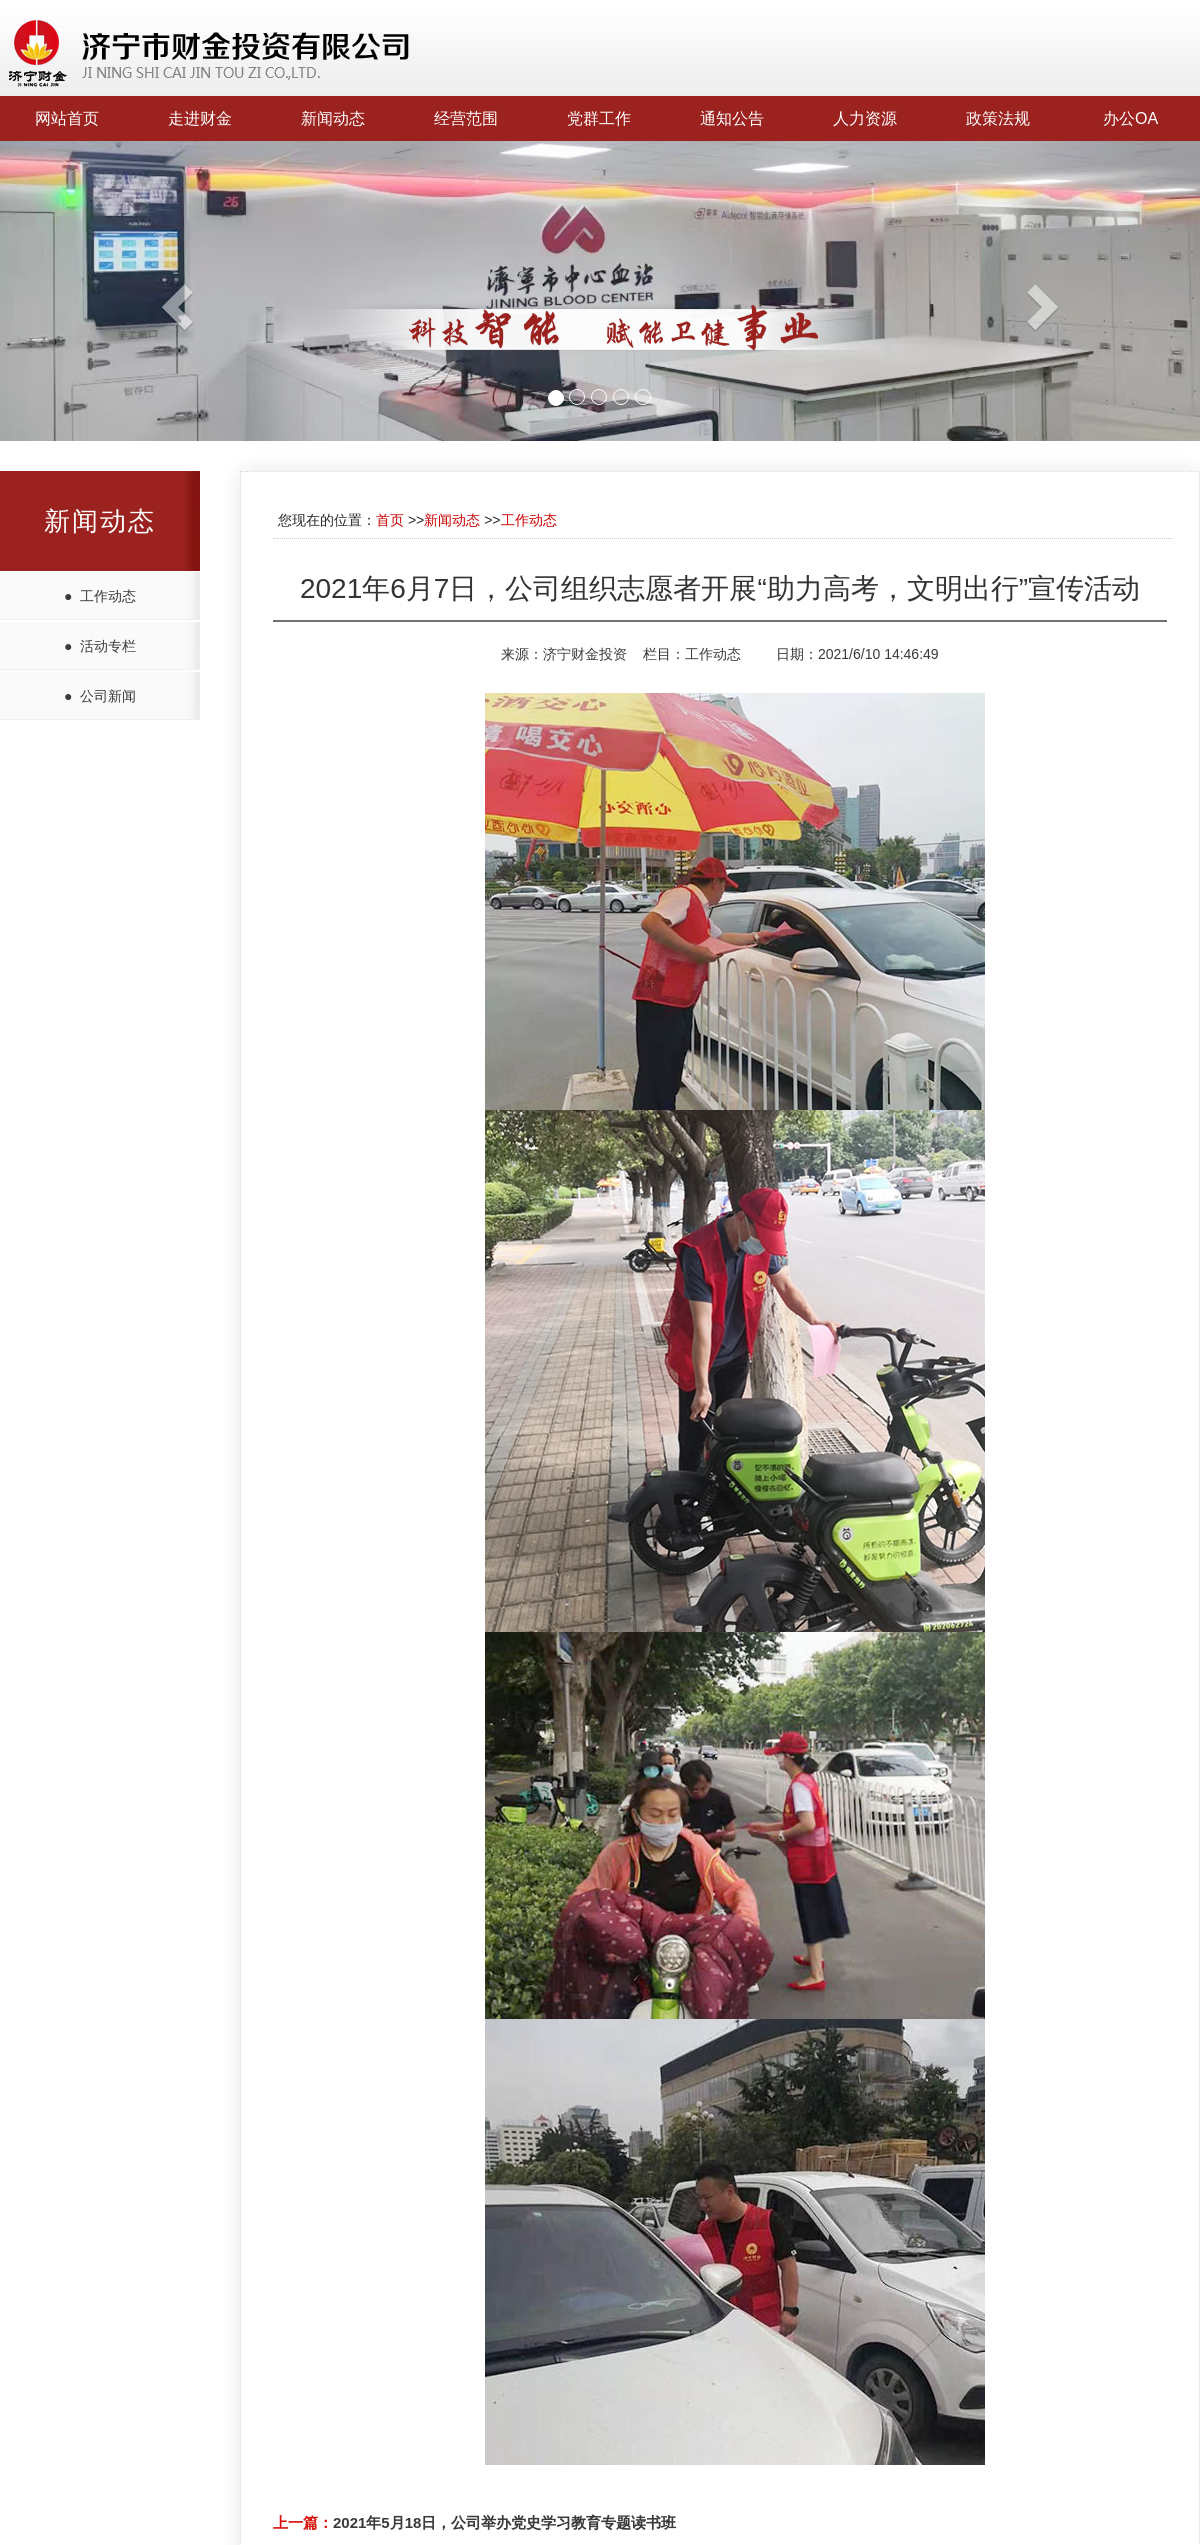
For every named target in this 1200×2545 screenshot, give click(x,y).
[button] (90, 291)
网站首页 (67, 118)
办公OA (1130, 118)
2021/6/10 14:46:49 (878, 654)
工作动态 (529, 520)
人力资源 (865, 118)
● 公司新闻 (100, 696)
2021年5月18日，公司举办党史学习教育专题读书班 (504, 2522)
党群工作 (599, 118)
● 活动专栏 (100, 646)
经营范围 (466, 118)
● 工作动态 (100, 596)
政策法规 (998, 118)
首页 (390, 520)
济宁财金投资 (585, 654)
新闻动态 (333, 118)
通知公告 (732, 118)
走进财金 (200, 118)
